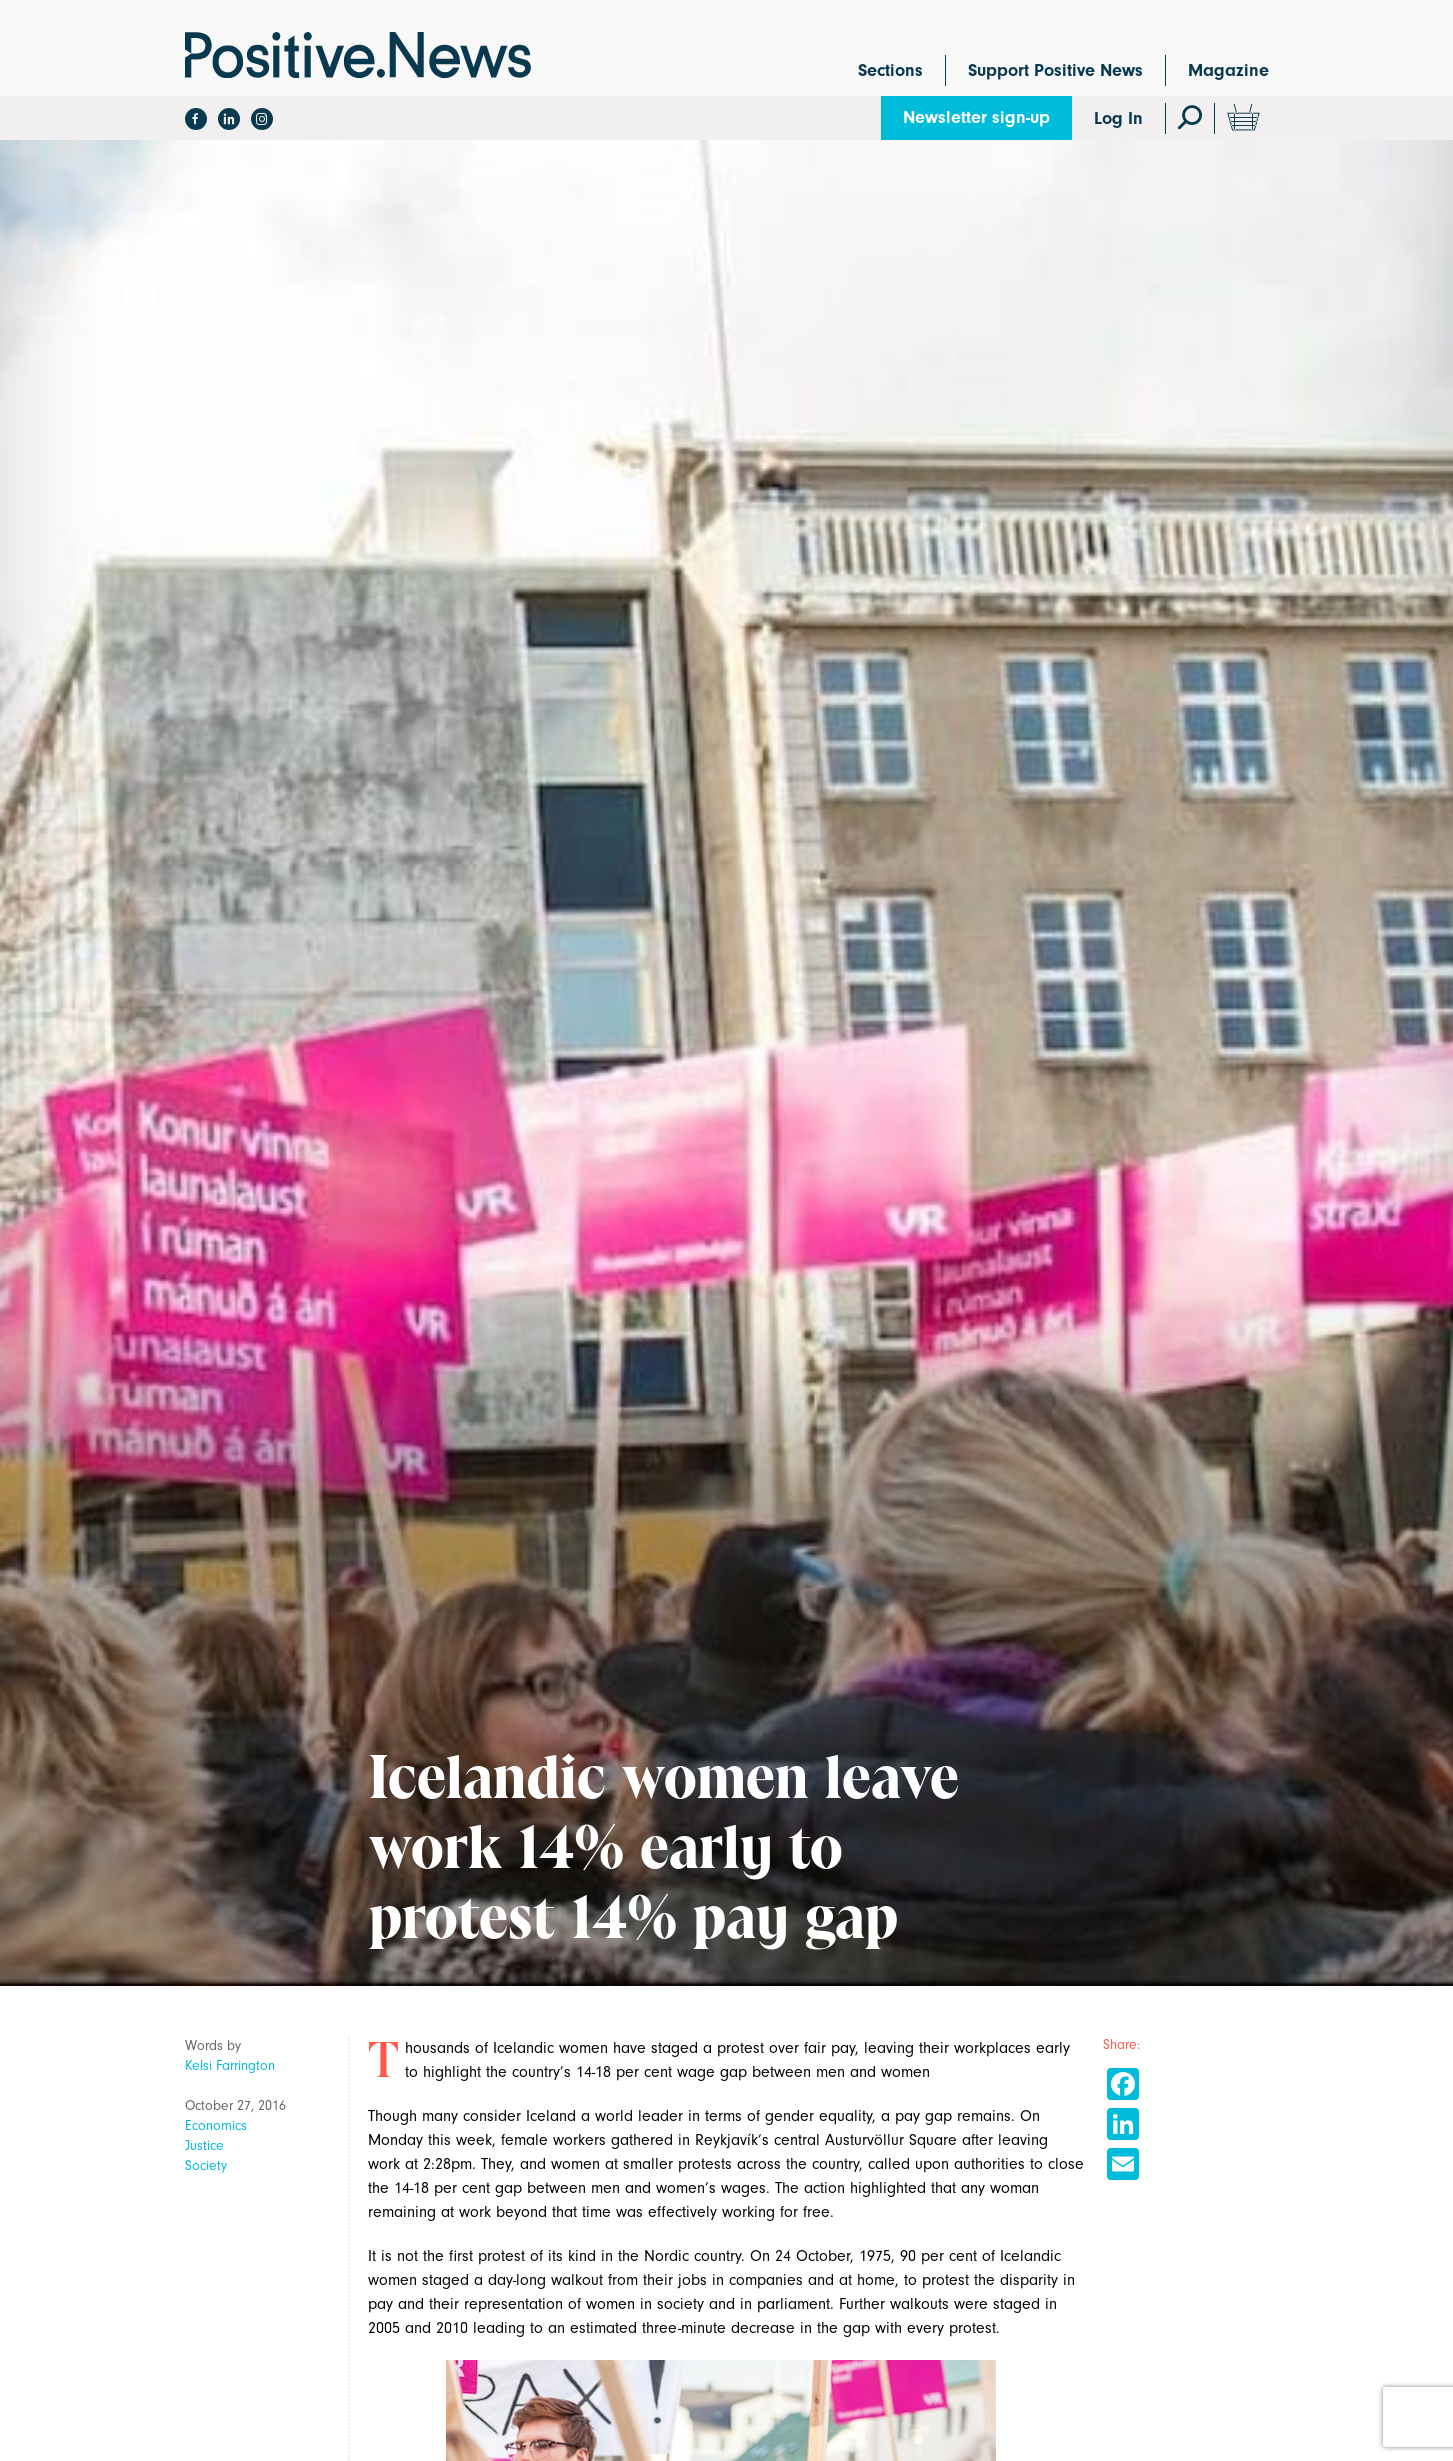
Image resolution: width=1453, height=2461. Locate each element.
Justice (204, 2145)
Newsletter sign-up (976, 117)
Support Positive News (1055, 70)
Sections (890, 70)
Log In (1118, 118)
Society (206, 2165)
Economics (216, 2125)
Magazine (1228, 70)
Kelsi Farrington (230, 2065)
